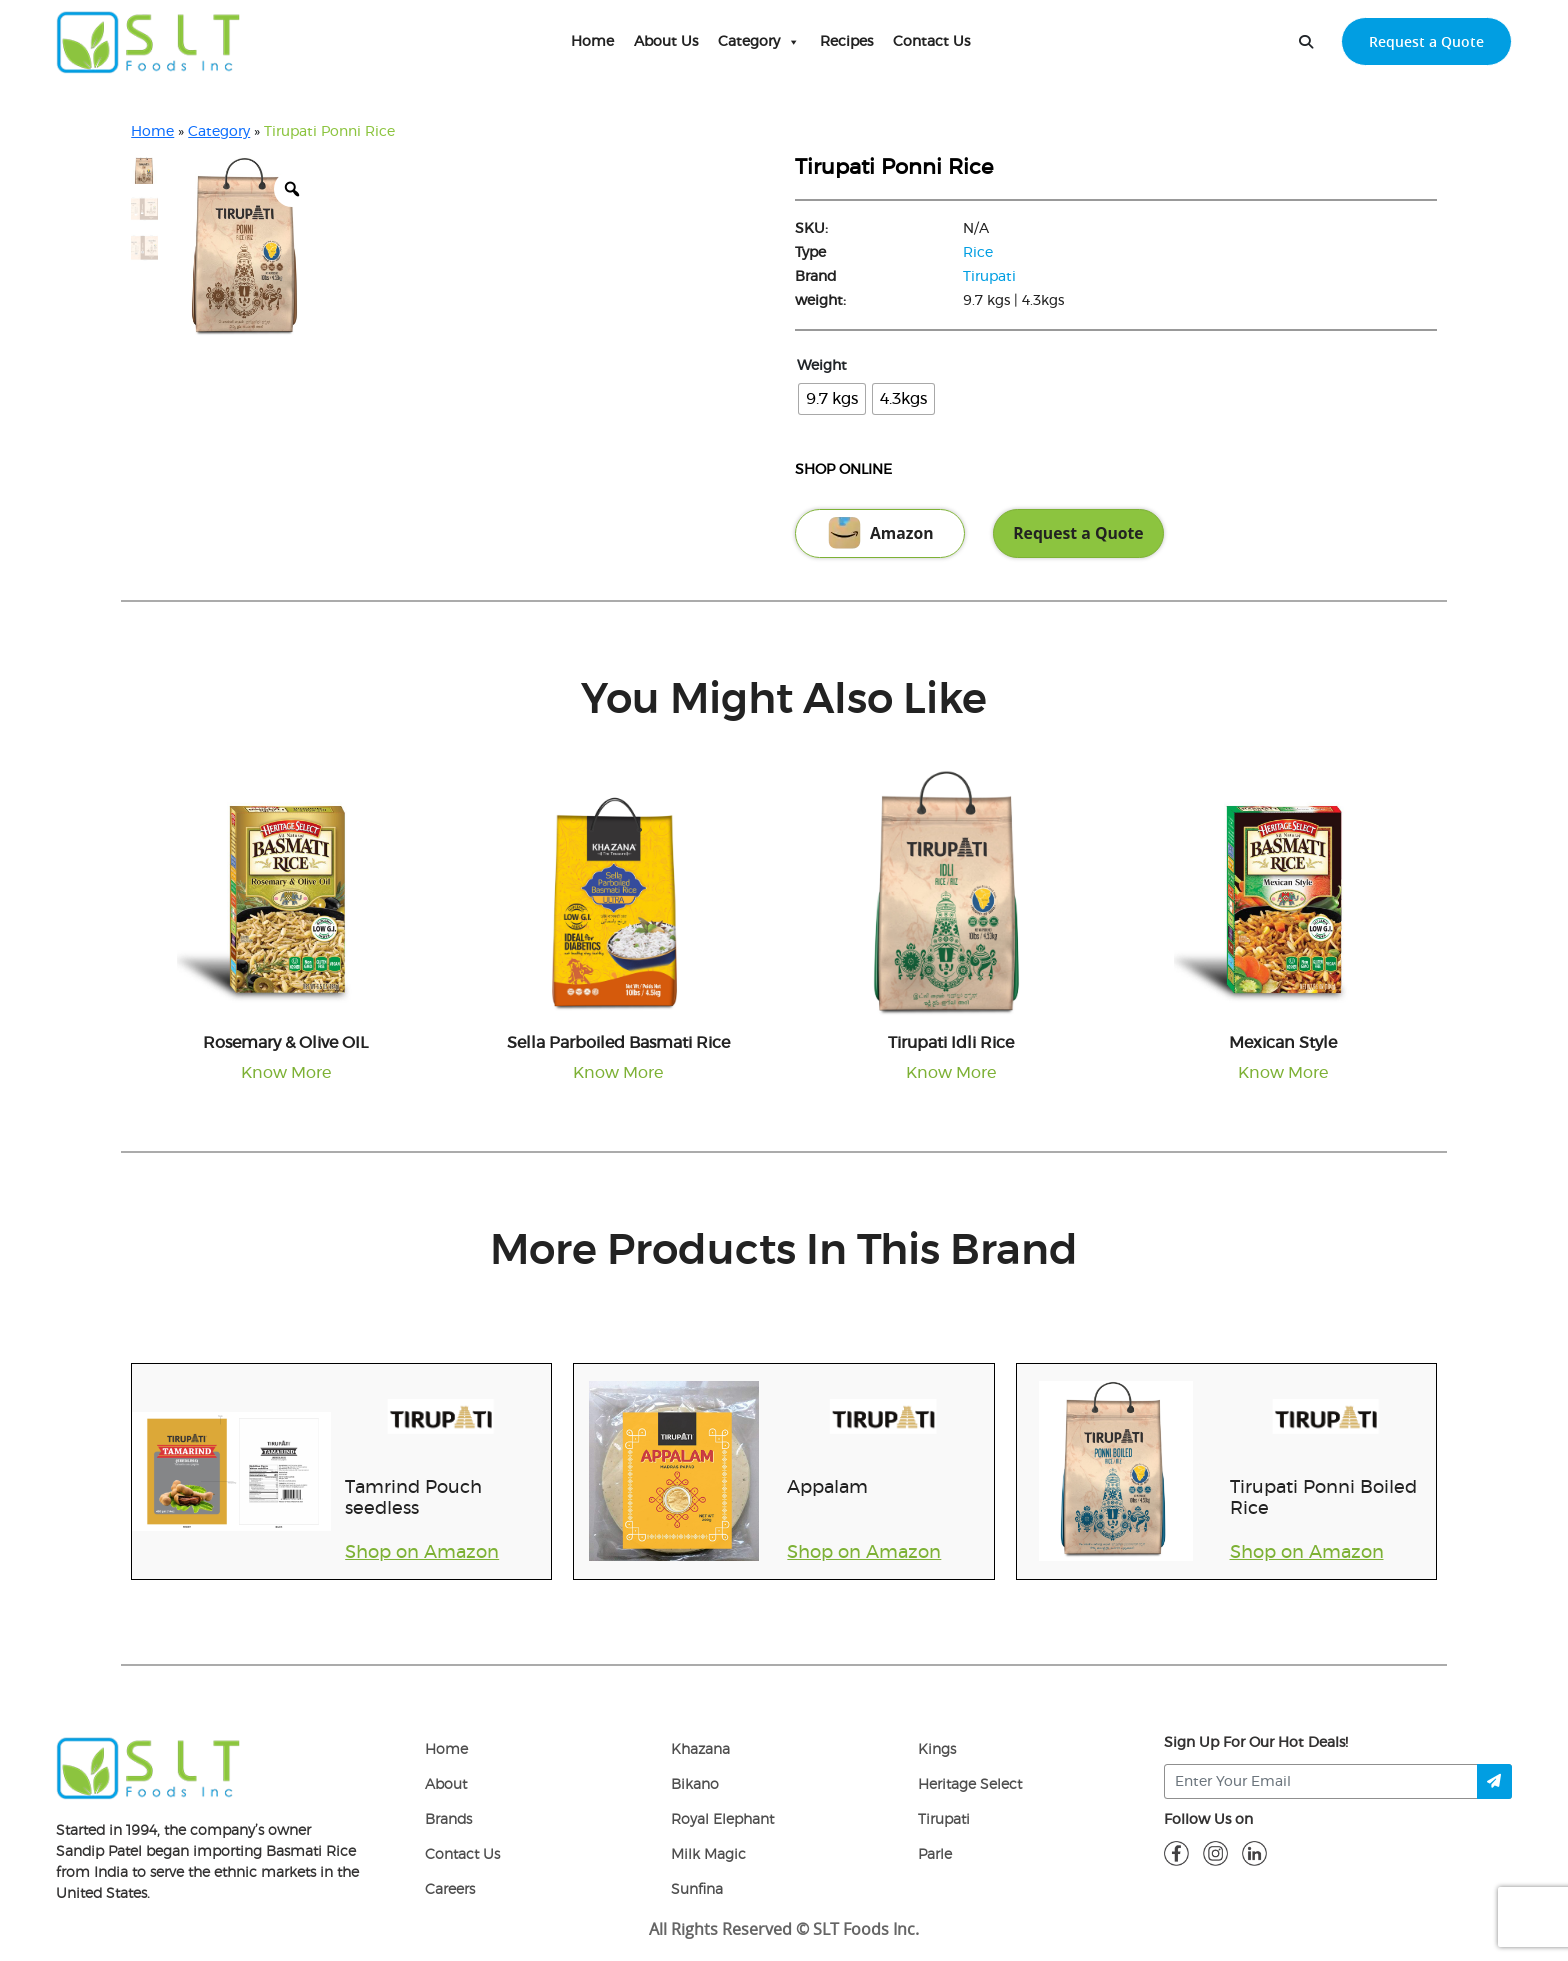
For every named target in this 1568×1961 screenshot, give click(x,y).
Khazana (700, 1750)
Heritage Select (970, 1785)
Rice (978, 253)
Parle (935, 1855)
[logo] (148, 1768)
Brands (448, 1820)
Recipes (846, 42)
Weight (822, 366)
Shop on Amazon (422, 1553)
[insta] (1215, 1853)
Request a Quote (1078, 533)
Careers (450, 1890)
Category (759, 42)
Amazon (880, 533)
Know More (286, 1073)
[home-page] (148, 42)
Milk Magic (708, 1855)
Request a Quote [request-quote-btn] (1426, 41)
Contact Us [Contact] (462, 1855)
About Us (666, 42)
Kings (937, 1750)
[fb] (1176, 1853)
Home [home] (446, 1750)
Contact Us (931, 42)
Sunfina (697, 1890)
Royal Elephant (722, 1820)
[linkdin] (1254, 1853)
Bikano (695, 1785)
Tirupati (989, 277)
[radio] (832, 399)
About (446, 1785)
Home (592, 42)
